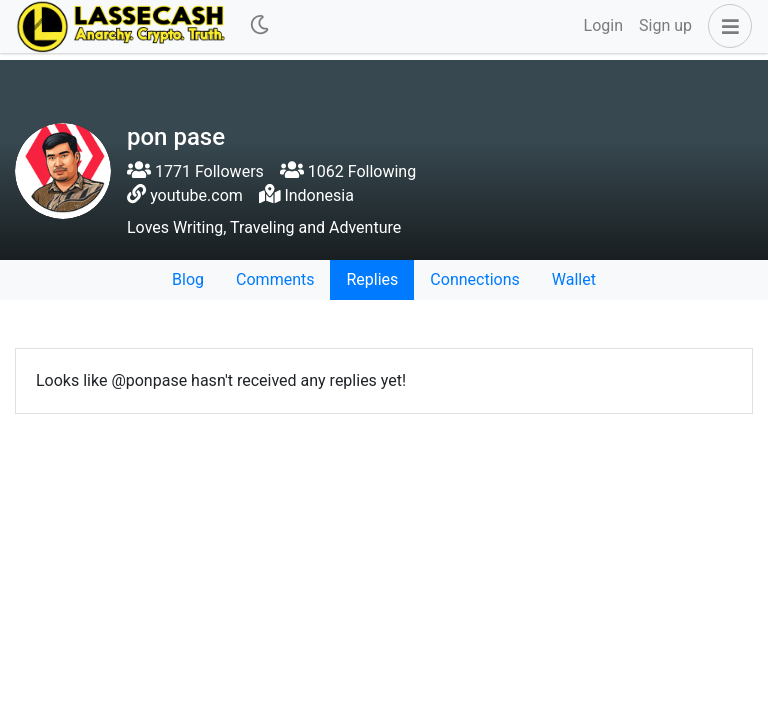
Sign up (665, 25)
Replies (372, 279)
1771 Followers (195, 171)
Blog (188, 279)
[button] (726, 26)
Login (603, 25)
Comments (275, 279)
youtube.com (196, 195)
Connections (474, 279)
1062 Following (348, 171)
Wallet (574, 279)
